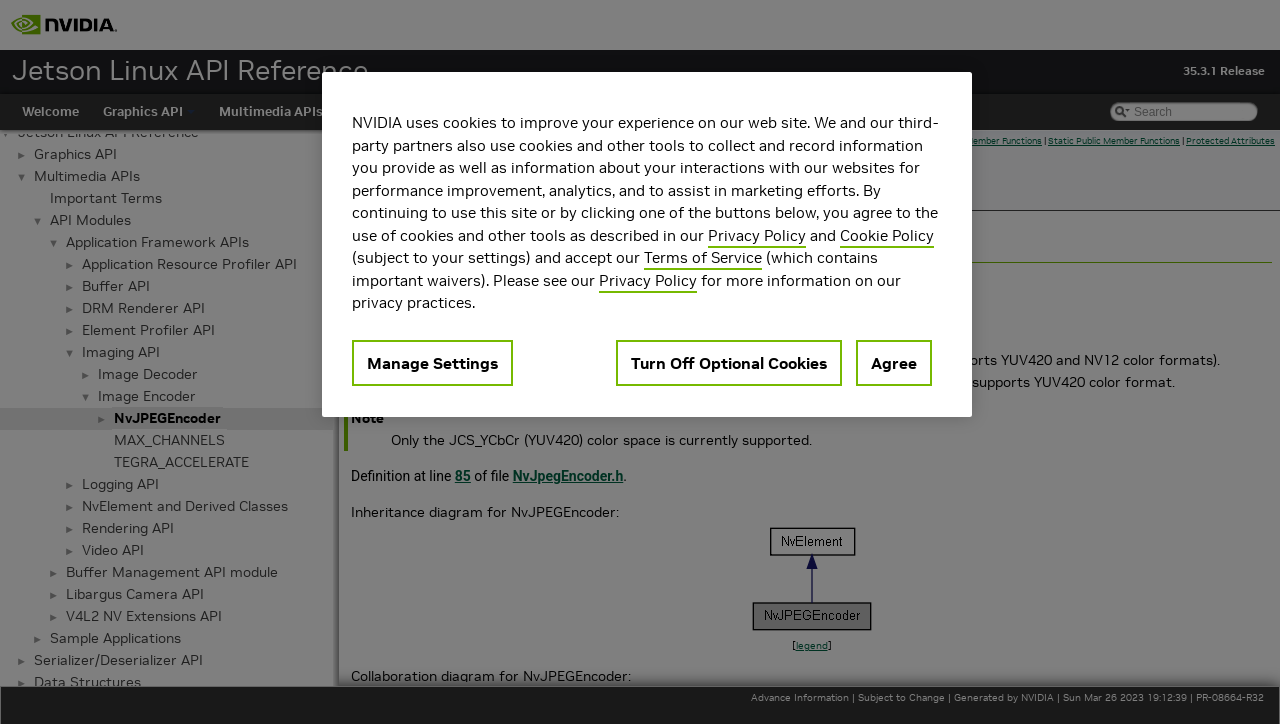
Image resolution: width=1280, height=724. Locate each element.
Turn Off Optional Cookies (729, 363)
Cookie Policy (887, 235)
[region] (647, 244)
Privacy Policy (757, 235)
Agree (894, 363)
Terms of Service (703, 257)
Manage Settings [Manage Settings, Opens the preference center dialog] (432, 363)
